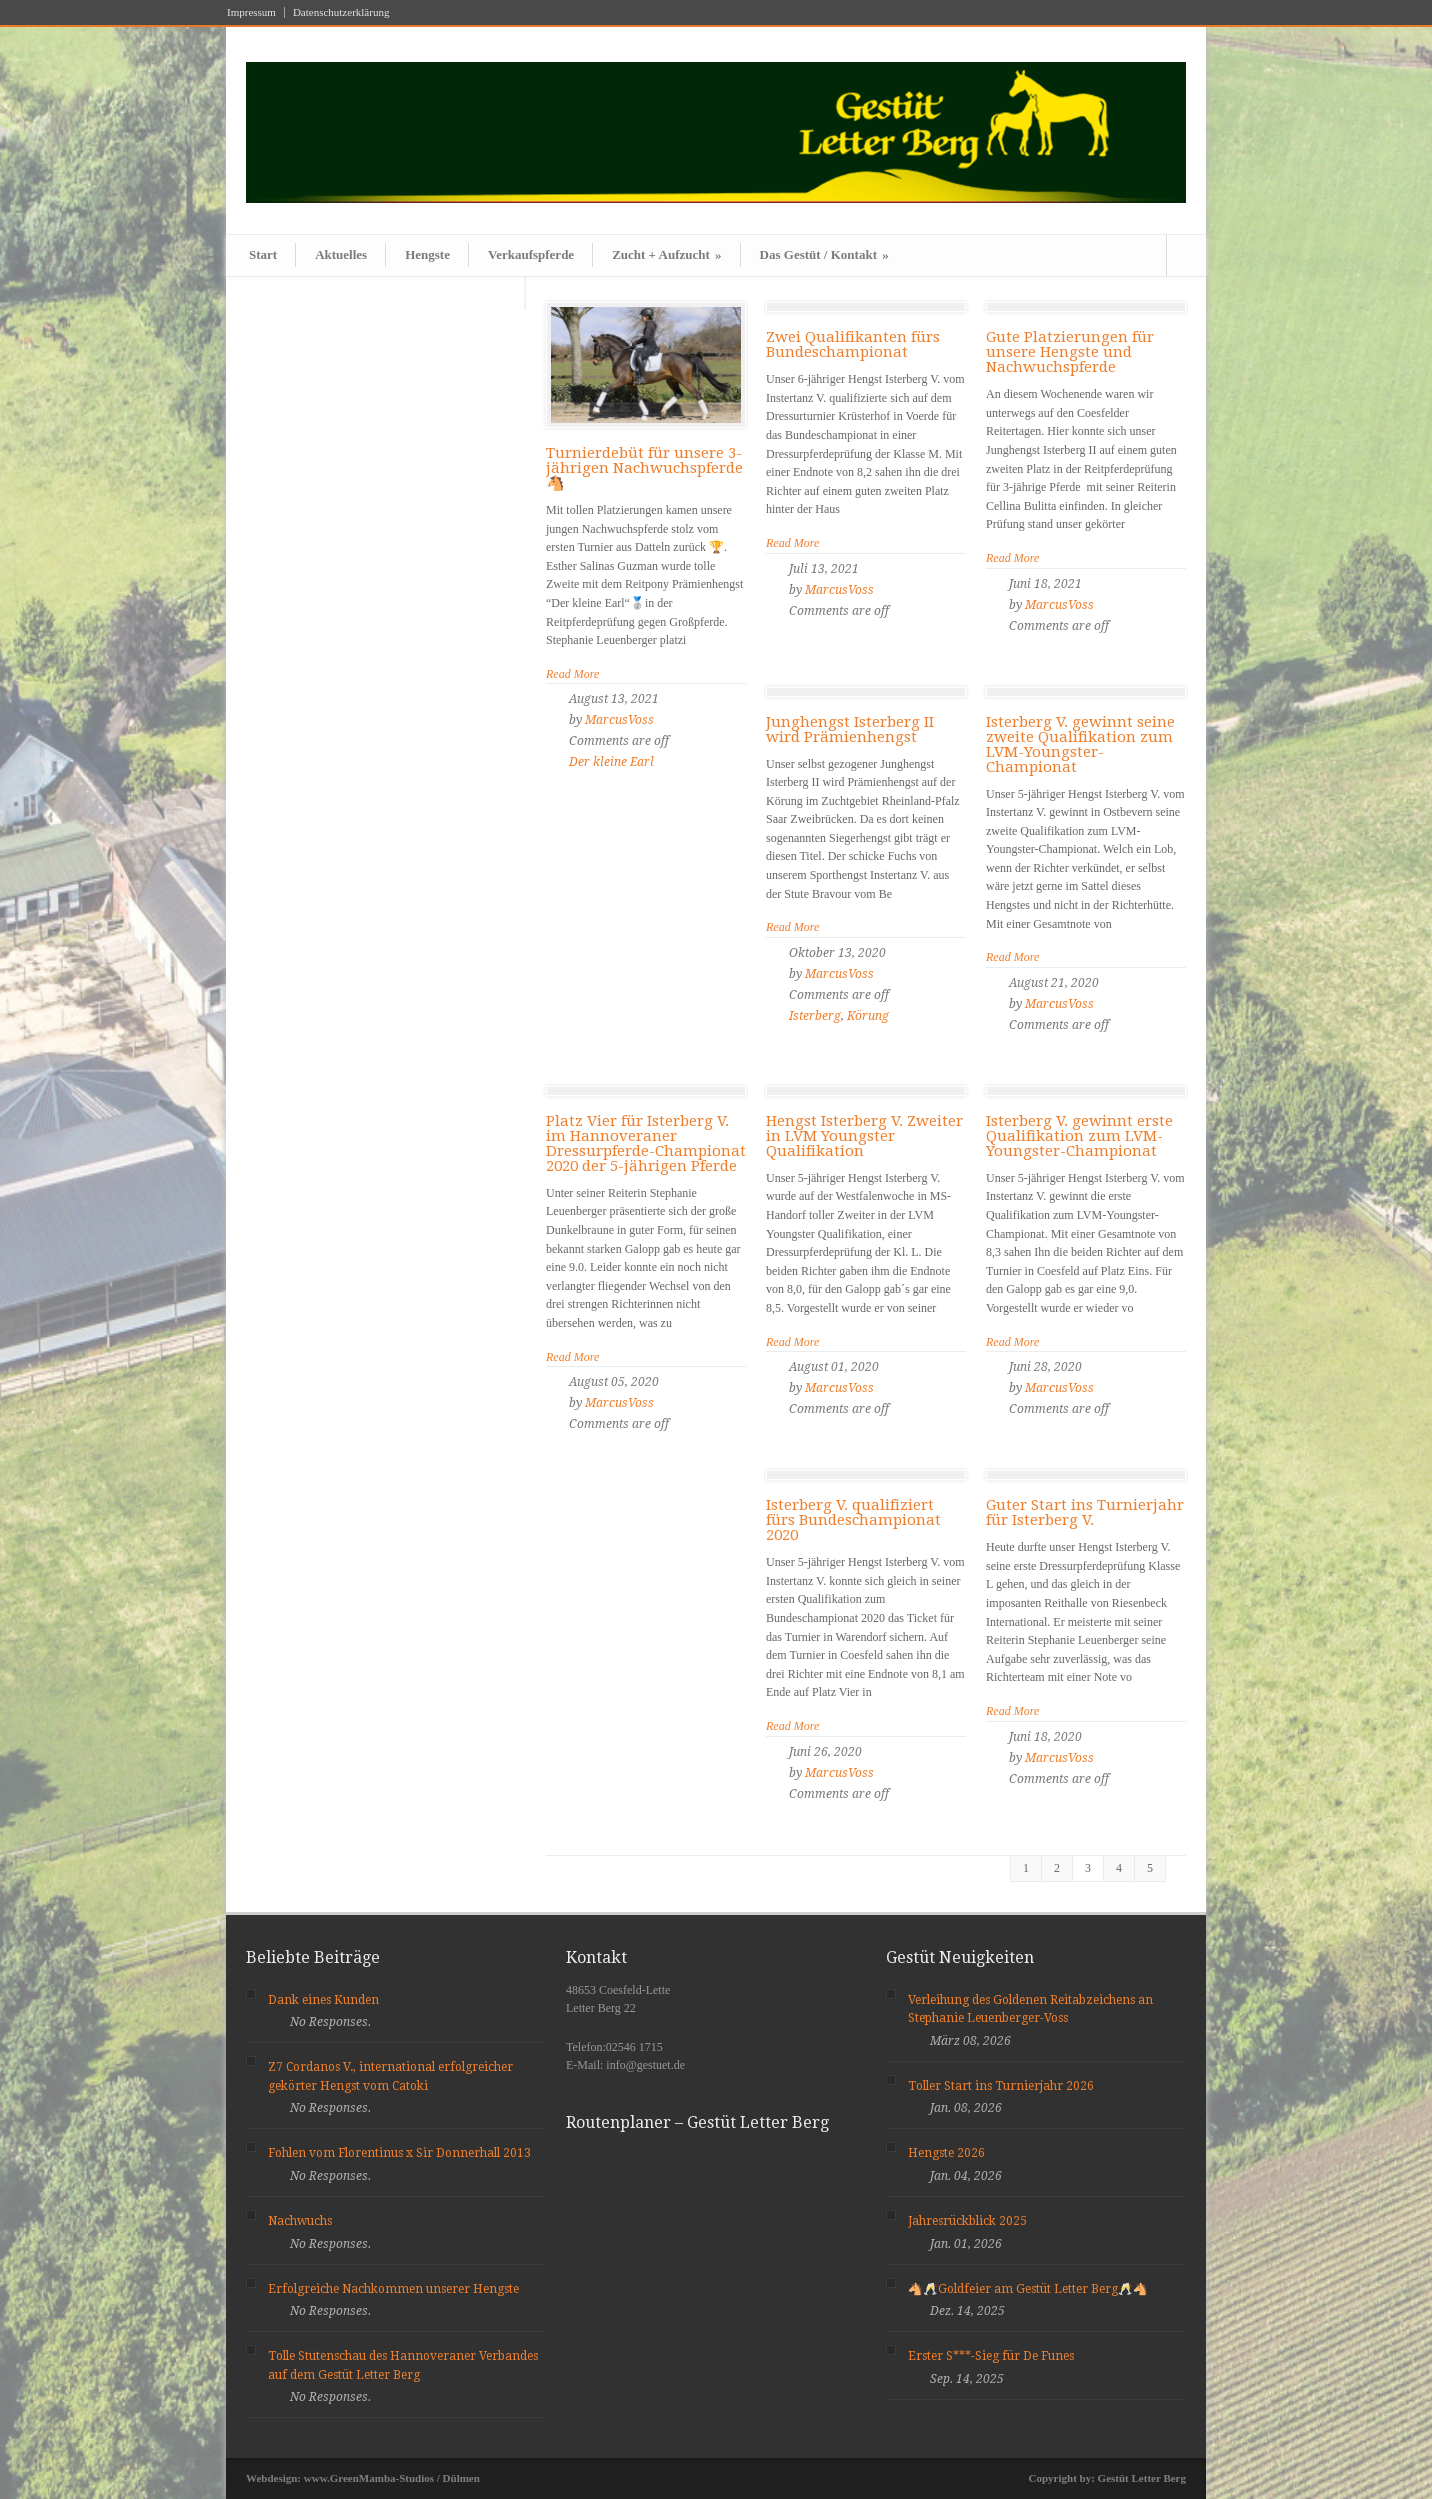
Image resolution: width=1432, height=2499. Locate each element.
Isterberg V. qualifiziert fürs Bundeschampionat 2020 (853, 1520)
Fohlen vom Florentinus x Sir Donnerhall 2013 (399, 2153)
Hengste (427, 254)
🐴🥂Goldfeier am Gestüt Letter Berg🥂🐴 (1028, 2289)
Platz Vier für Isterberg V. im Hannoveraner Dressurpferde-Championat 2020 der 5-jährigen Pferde (646, 1143)
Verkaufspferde (531, 254)
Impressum (251, 12)
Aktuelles (341, 254)
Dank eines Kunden (323, 2000)
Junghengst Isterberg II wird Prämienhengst (850, 729)
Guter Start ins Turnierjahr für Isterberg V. (1085, 1512)
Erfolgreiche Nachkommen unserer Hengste (393, 2289)
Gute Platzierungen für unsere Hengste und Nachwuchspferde (1070, 352)
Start (263, 254)
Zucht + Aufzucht (666, 254)
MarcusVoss (619, 720)
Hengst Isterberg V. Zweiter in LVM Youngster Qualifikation (864, 1136)
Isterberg (815, 1016)
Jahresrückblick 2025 (967, 2221)
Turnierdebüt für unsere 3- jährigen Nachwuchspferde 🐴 (644, 468)
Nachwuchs (300, 2221)
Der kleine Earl (611, 762)
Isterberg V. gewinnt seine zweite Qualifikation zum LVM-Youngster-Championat (1080, 744)
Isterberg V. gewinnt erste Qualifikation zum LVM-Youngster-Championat (1079, 1136)
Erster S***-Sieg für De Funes (991, 2356)
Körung (868, 1016)
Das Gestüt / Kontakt (824, 254)
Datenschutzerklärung (341, 12)
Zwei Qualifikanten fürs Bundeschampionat (853, 344)
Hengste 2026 (946, 2153)
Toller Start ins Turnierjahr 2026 (1001, 2086)
